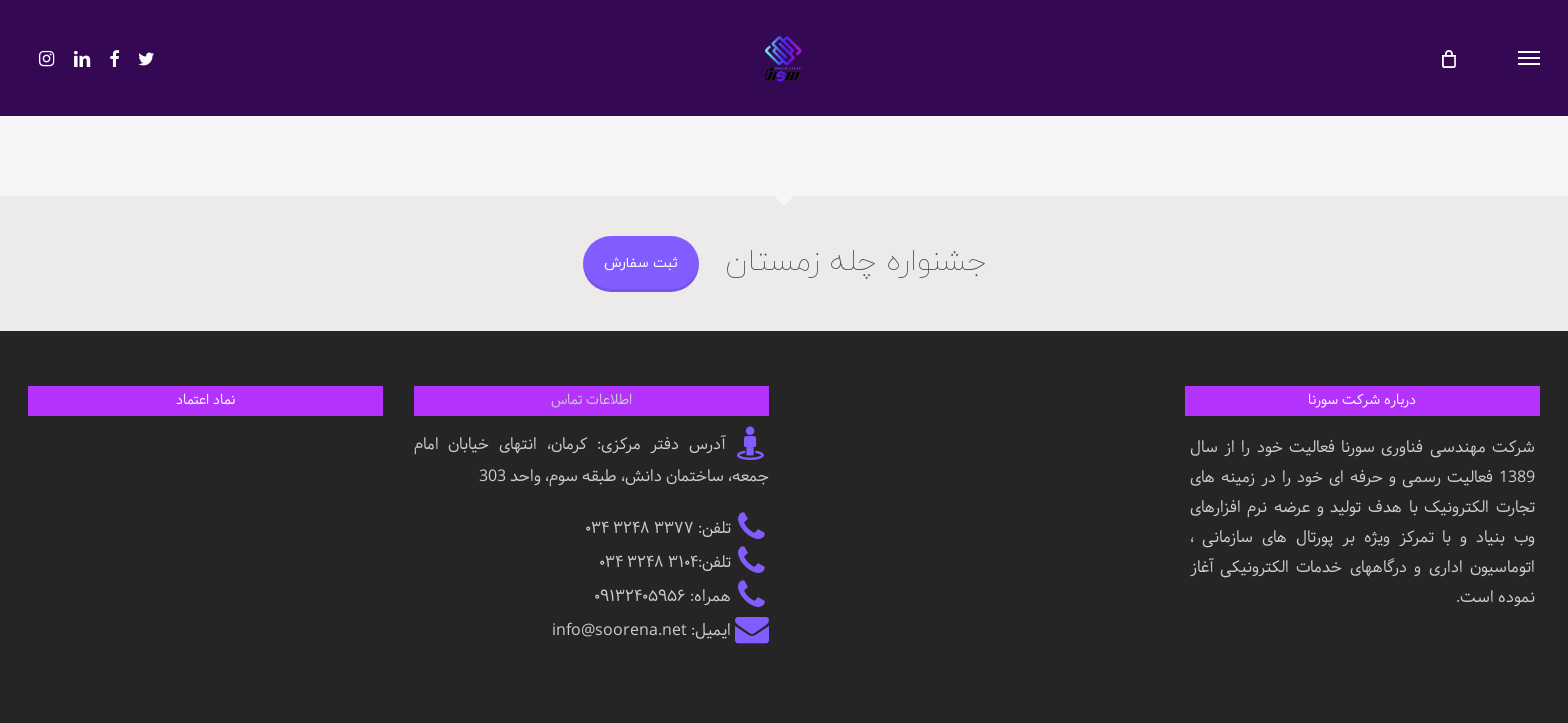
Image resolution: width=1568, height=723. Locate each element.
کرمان (569, 444)
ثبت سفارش (641, 263)
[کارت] (1447, 58)
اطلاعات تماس (591, 400)
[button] (1527, 58)
